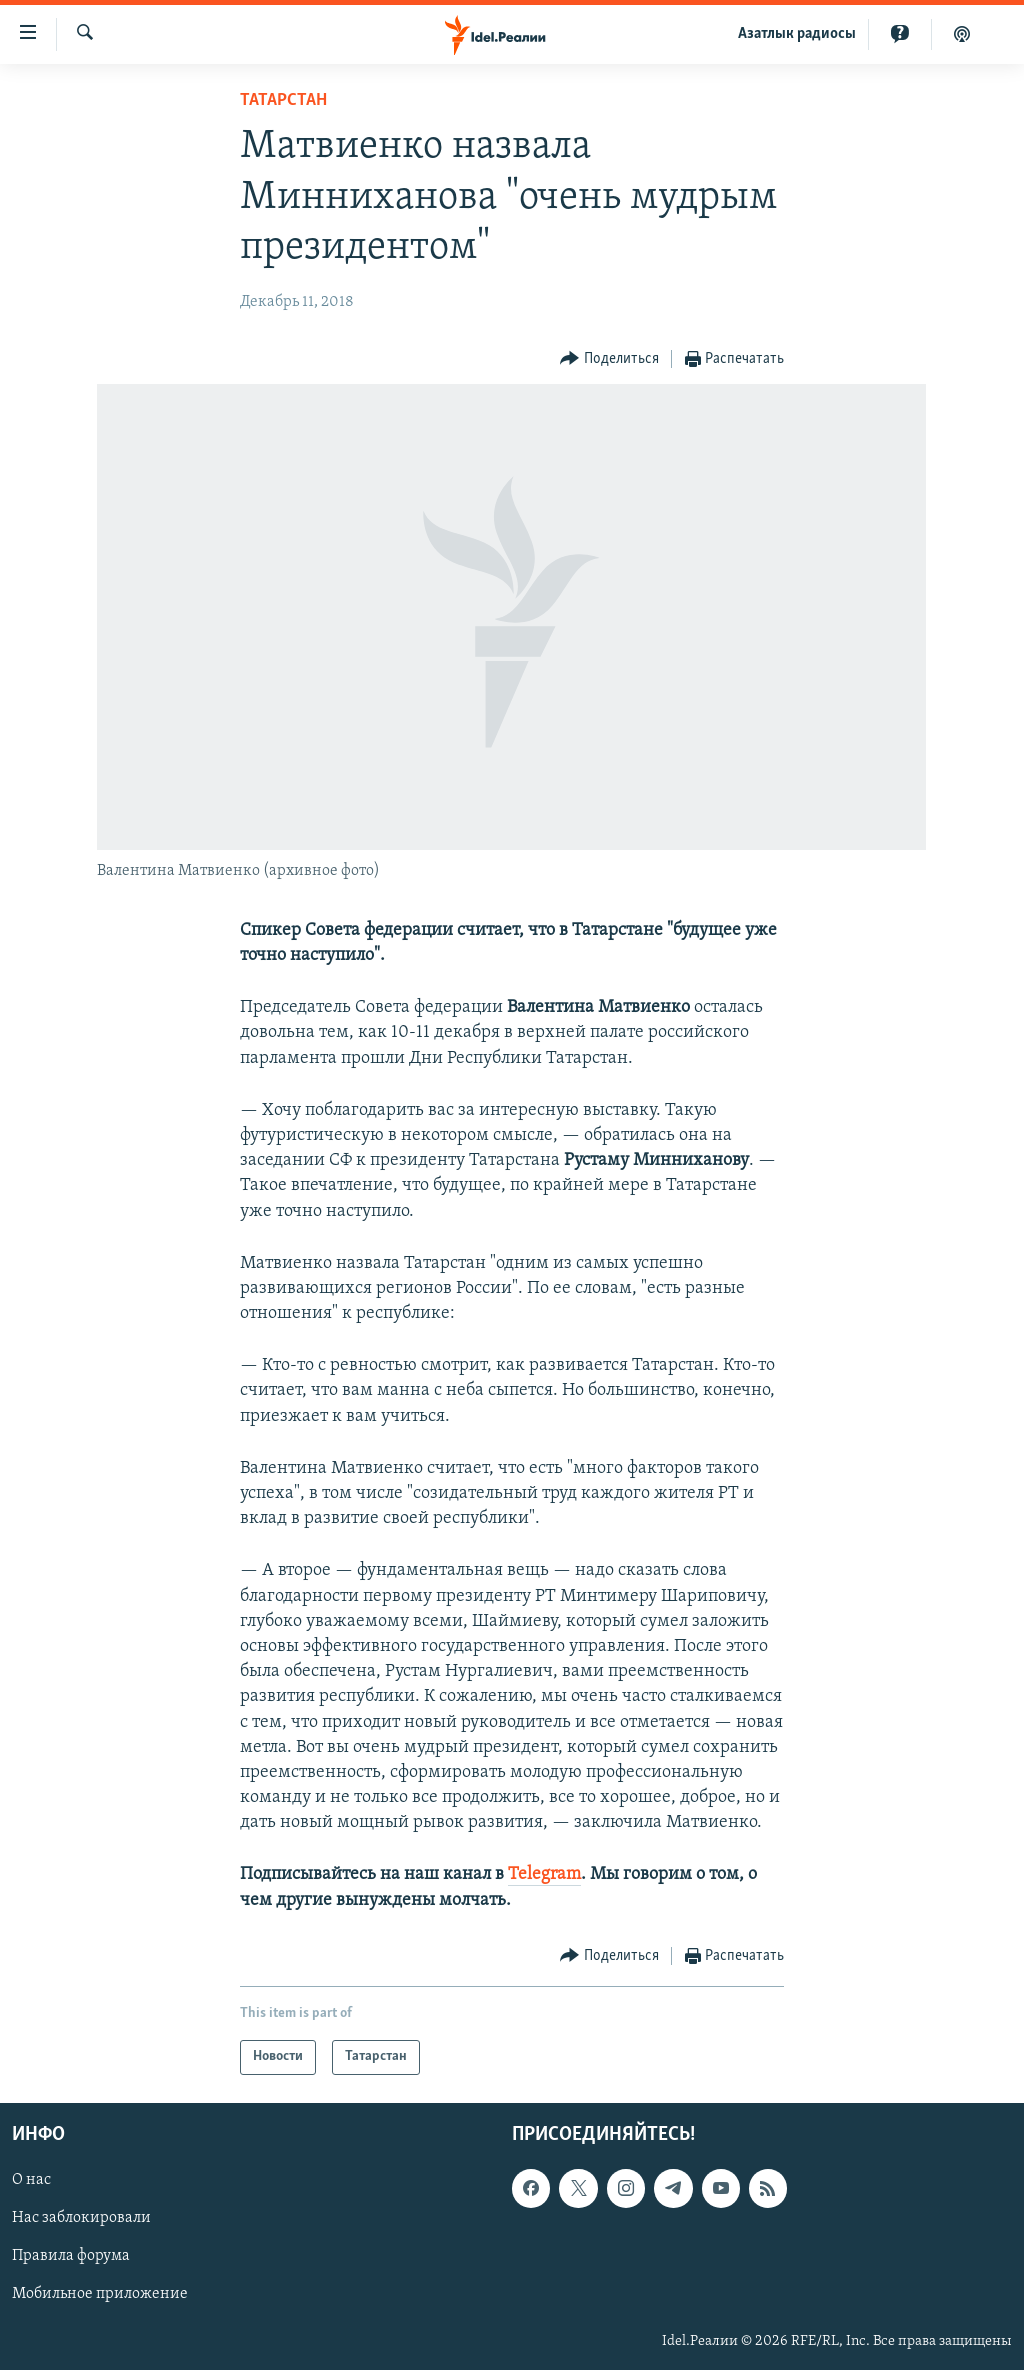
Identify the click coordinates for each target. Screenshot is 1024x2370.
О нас (31, 2180)
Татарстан (283, 100)
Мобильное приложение (100, 2294)
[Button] (609, 359)
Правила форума (71, 2256)
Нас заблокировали (81, 2218)
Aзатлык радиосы (797, 34)
